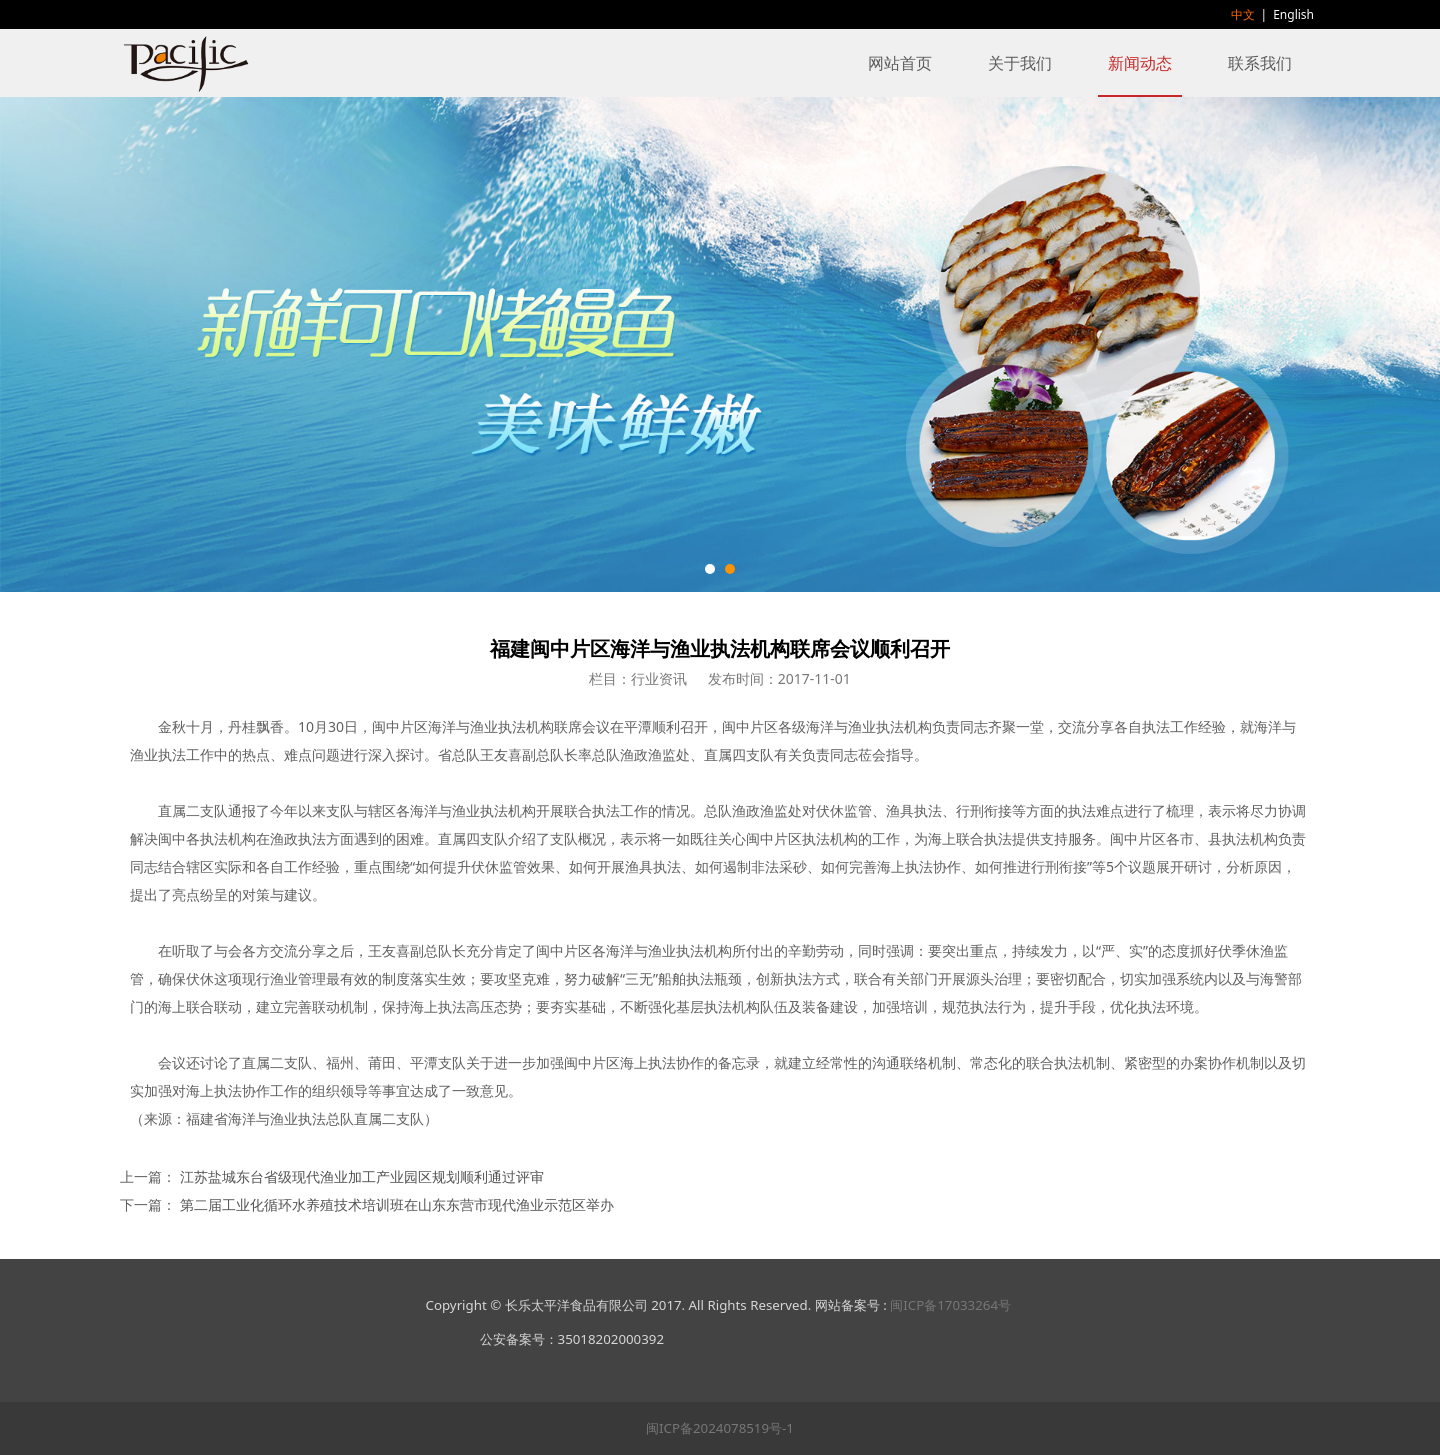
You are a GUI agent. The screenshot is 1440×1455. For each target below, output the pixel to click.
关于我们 (1020, 63)
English (1293, 14)
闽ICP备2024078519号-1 (720, 1428)
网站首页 (900, 63)
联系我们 (1260, 63)
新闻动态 (1140, 63)
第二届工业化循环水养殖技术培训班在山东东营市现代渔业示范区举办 (397, 1204)
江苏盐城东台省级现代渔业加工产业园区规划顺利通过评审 (362, 1176)
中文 (1243, 14)
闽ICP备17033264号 (950, 1305)
